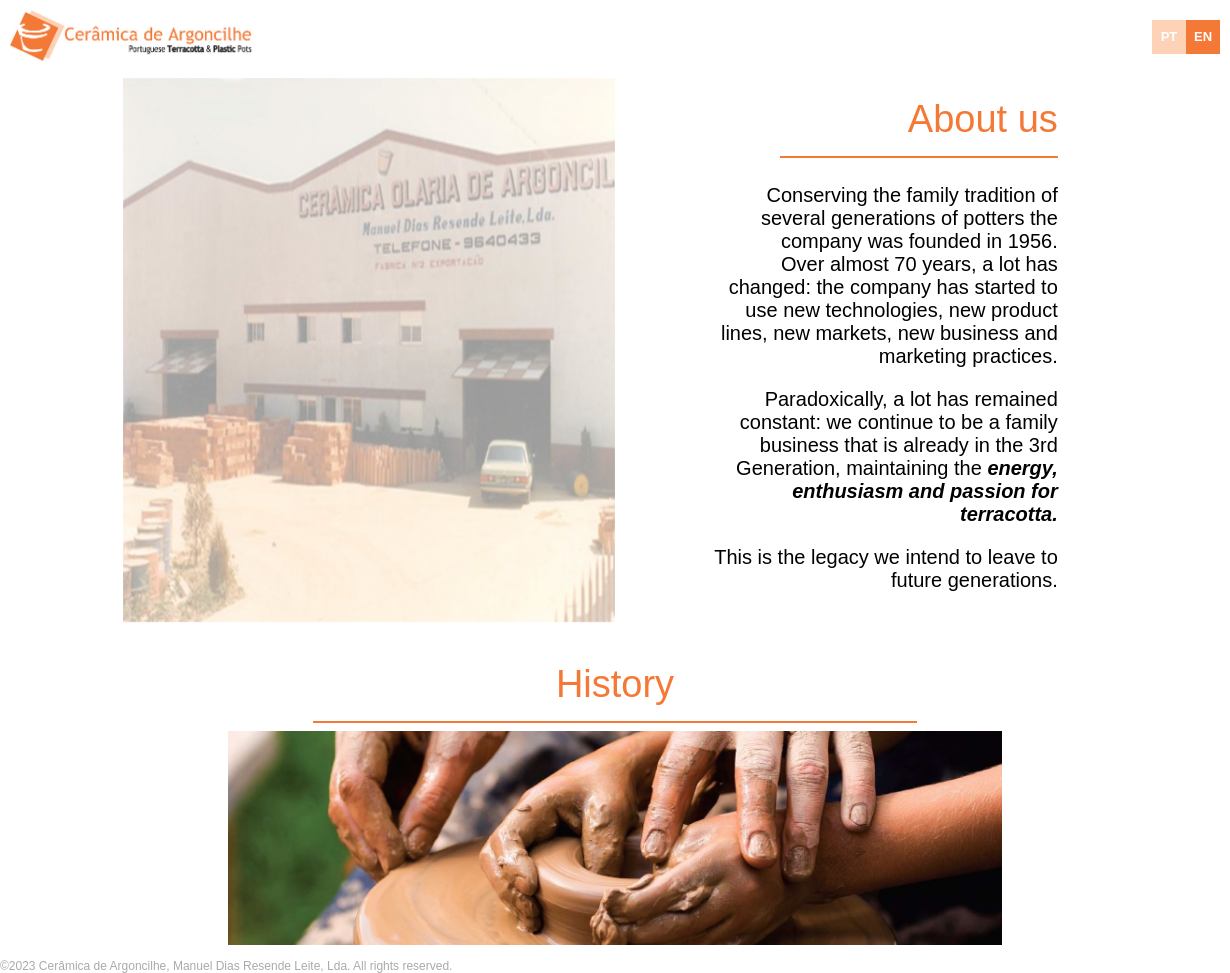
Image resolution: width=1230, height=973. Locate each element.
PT (1169, 36)
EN (1203, 36)
